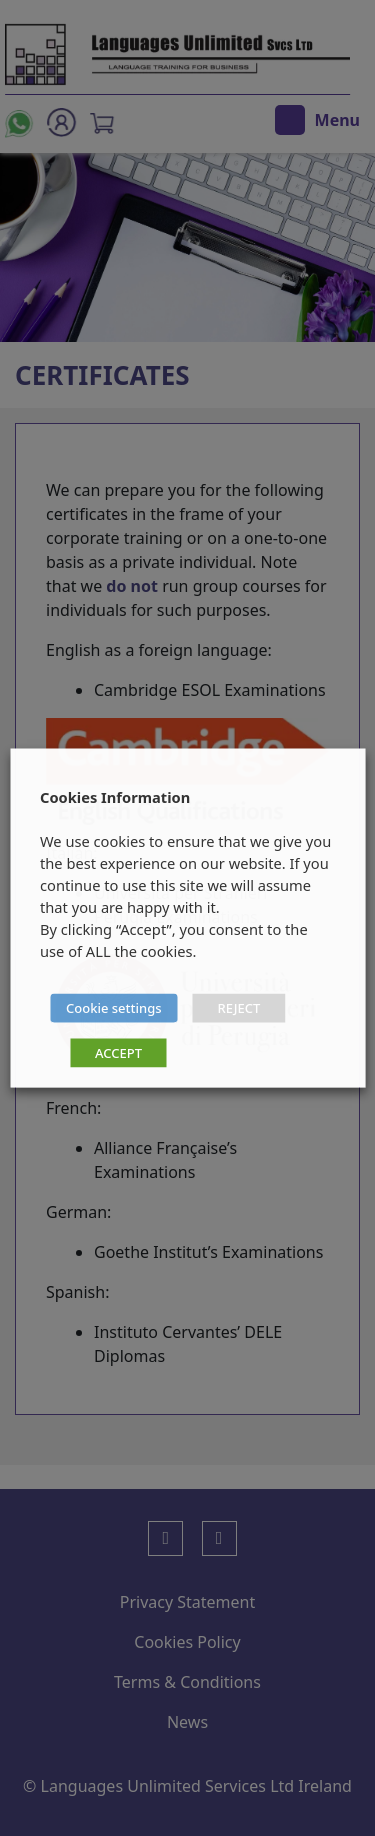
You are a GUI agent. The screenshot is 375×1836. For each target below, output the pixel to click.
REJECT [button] (239, 1008)
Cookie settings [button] (114, 1008)
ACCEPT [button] (118, 1053)
